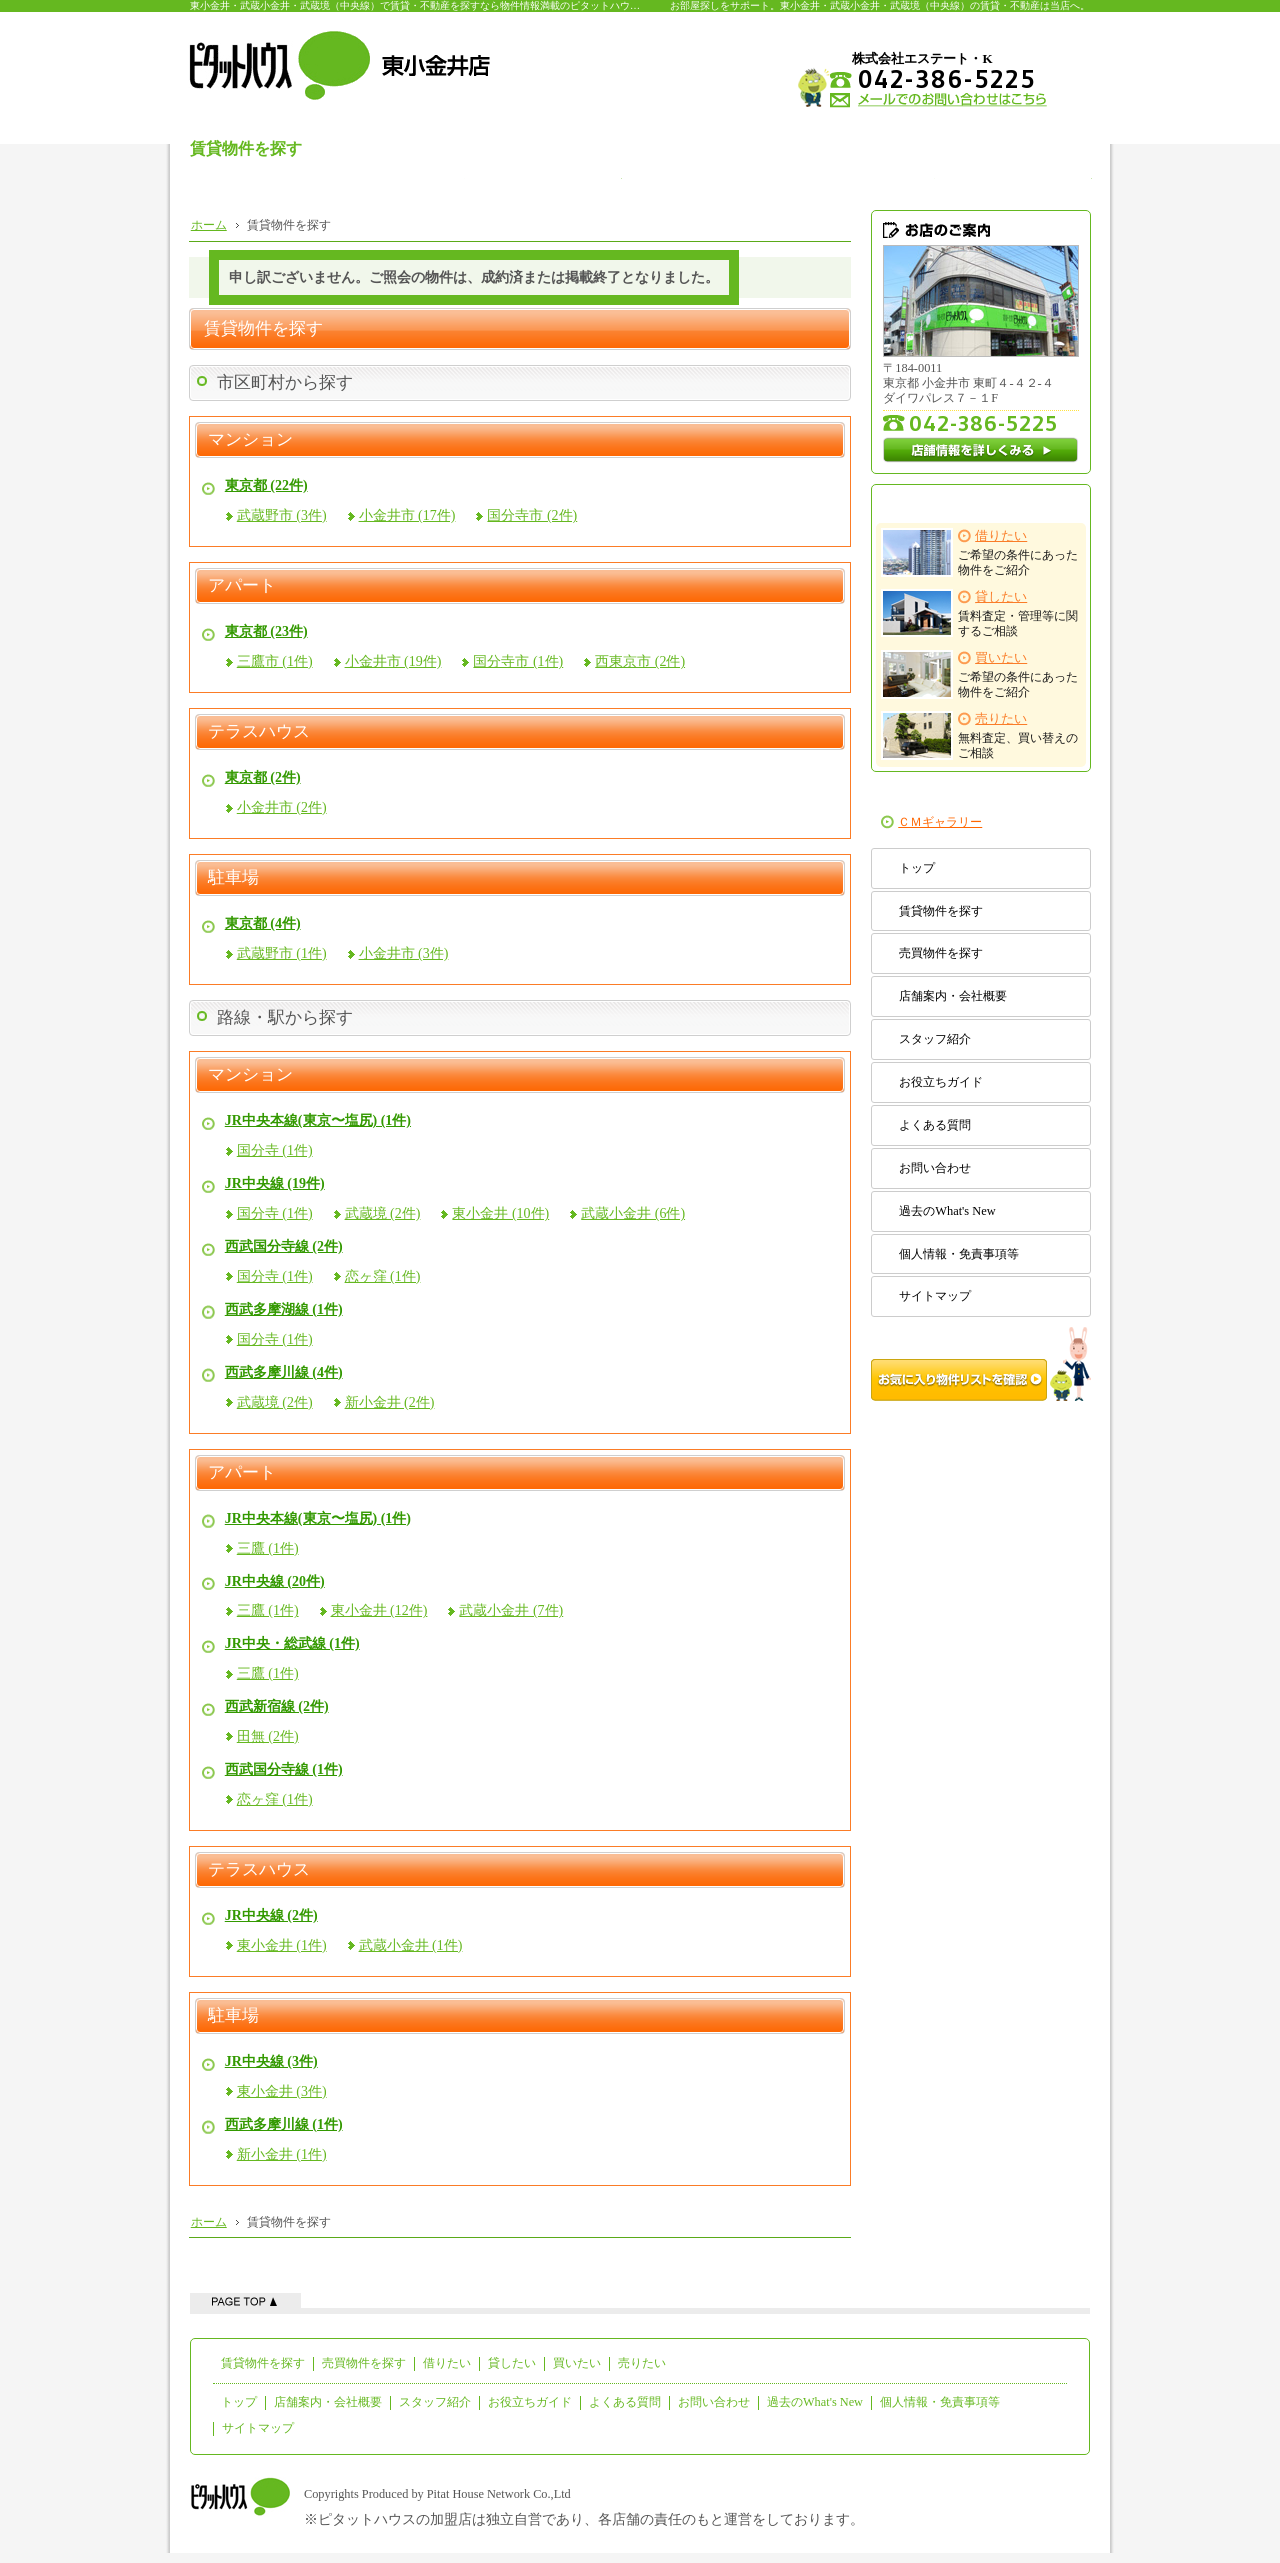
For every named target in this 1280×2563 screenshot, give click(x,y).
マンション (250, 440)
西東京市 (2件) (640, 661)
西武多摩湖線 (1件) (284, 1309)
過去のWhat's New (947, 1211)
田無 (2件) (268, 1736)
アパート (242, 586)
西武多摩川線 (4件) (284, 1372)
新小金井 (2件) (390, 1402)
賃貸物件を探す (941, 911)
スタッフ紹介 (935, 1039)
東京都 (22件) (266, 485)
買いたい (577, 2363)
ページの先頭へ (245, 2300)
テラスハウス (259, 732)
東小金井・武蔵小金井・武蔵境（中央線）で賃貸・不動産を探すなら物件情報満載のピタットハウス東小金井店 (440, 5)
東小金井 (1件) (282, 1945)
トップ (917, 868)
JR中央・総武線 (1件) (292, 1643)
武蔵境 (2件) (383, 1213)
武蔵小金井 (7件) (511, 1610)
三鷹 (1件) (268, 1548)
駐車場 (233, 878)
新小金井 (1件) (282, 2154)
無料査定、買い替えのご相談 (980, 735)
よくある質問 (935, 1125)
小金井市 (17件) (407, 515)
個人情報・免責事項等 (959, 1254)
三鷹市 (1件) (275, 661)
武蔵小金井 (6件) (633, 1213)
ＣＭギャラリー (940, 822)
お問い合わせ (935, 1168)
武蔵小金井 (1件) (411, 1945)
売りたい (642, 2363)
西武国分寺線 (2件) (284, 1246)
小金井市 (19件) (393, 661)
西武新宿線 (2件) (277, 1706)
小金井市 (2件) (282, 807)
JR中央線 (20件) (275, 1581)
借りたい (447, 2363)
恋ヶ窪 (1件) (383, 1276)
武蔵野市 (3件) (282, 515)
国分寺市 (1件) (518, 661)
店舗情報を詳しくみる (981, 450)
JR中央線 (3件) (271, 2061)
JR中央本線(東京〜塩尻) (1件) (318, 1120)
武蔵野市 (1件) (282, 953)
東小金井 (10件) (500, 1213)
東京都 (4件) (263, 923)
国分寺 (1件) (275, 1150)
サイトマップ (935, 1296)
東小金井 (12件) (379, 1610)
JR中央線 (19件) (275, 1183)
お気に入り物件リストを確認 (981, 1364)
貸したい (512, 2363)
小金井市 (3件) (404, 953)
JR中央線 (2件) (271, 1915)
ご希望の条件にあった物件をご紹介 (980, 552)
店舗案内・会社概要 (953, 996)
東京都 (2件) (263, 777)
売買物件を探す (941, 953)
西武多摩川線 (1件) (284, 2124)
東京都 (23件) (266, 631)
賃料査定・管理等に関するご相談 (980, 613)
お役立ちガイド (941, 1082)
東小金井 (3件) (282, 2091)
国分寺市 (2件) (532, 515)
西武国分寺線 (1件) (284, 1769)
